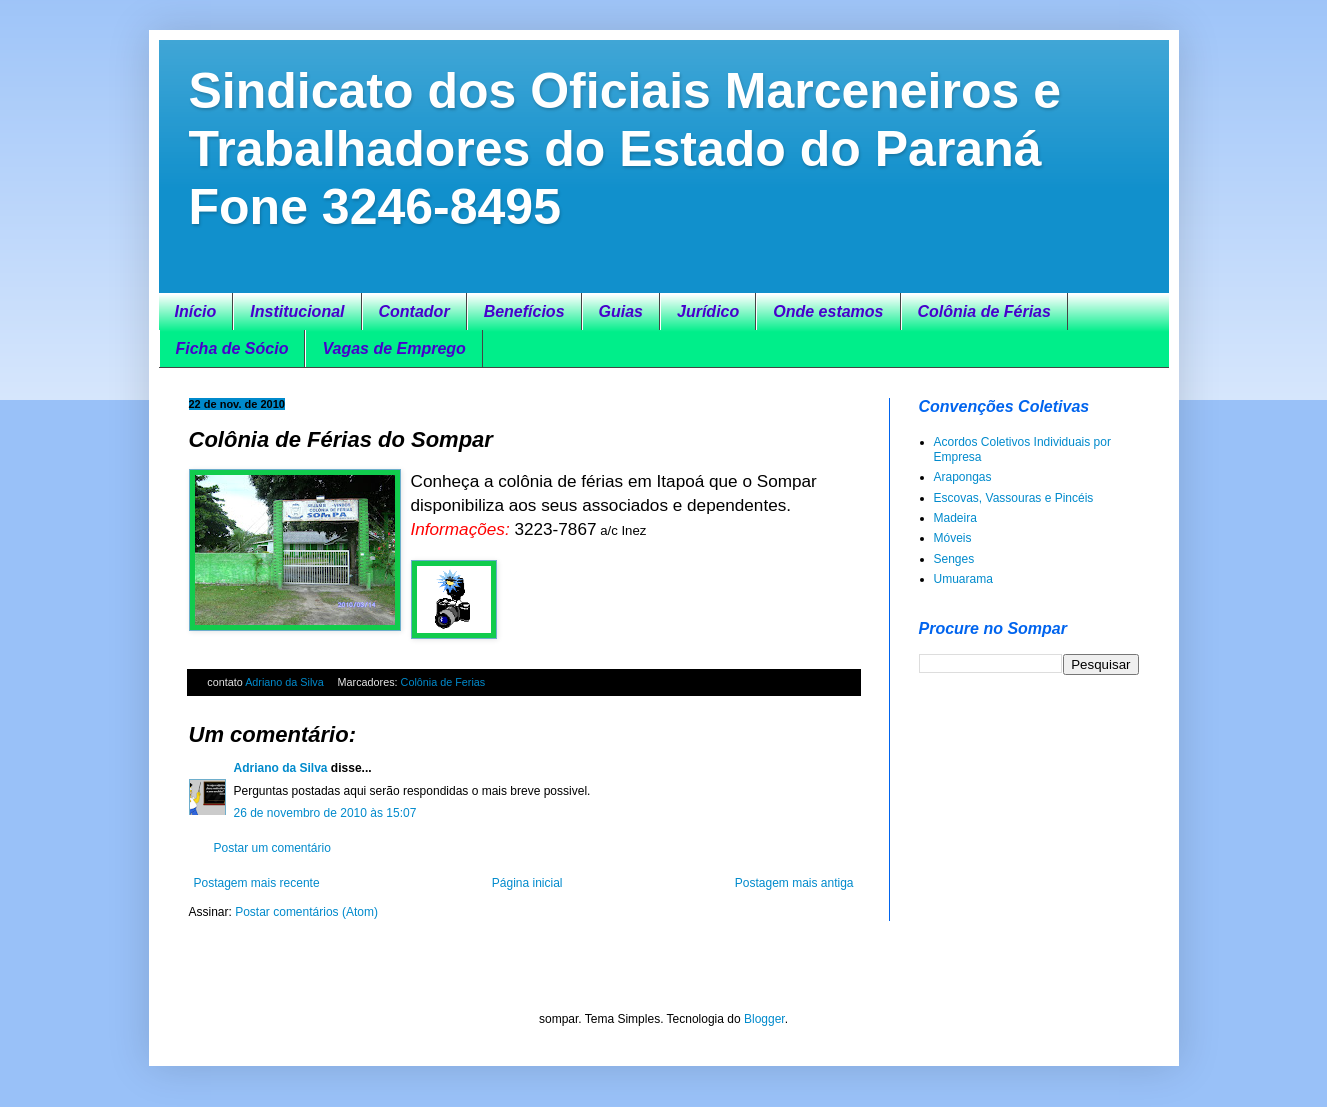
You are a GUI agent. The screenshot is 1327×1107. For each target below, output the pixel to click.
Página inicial (527, 883)
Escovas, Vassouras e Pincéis (1014, 498)
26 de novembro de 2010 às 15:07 (325, 813)
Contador (414, 311)
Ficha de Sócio (232, 348)
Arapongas (963, 477)
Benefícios (524, 311)
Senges (954, 559)
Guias (621, 311)
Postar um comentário (272, 848)
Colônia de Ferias (443, 682)
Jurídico (708, 311)
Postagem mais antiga (794, 883)
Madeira (955, 518)
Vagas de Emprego (393, 348)
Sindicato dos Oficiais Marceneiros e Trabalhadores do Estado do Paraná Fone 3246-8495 (625, 149)
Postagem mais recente (257, 883)
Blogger (764, 1019)
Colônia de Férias (984, 311)
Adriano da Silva (286, 682)
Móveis (953, 538)
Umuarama (963, 579)
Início (196, 311)
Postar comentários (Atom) (306, 912)
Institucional (297, 311)
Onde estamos (828, 311)
